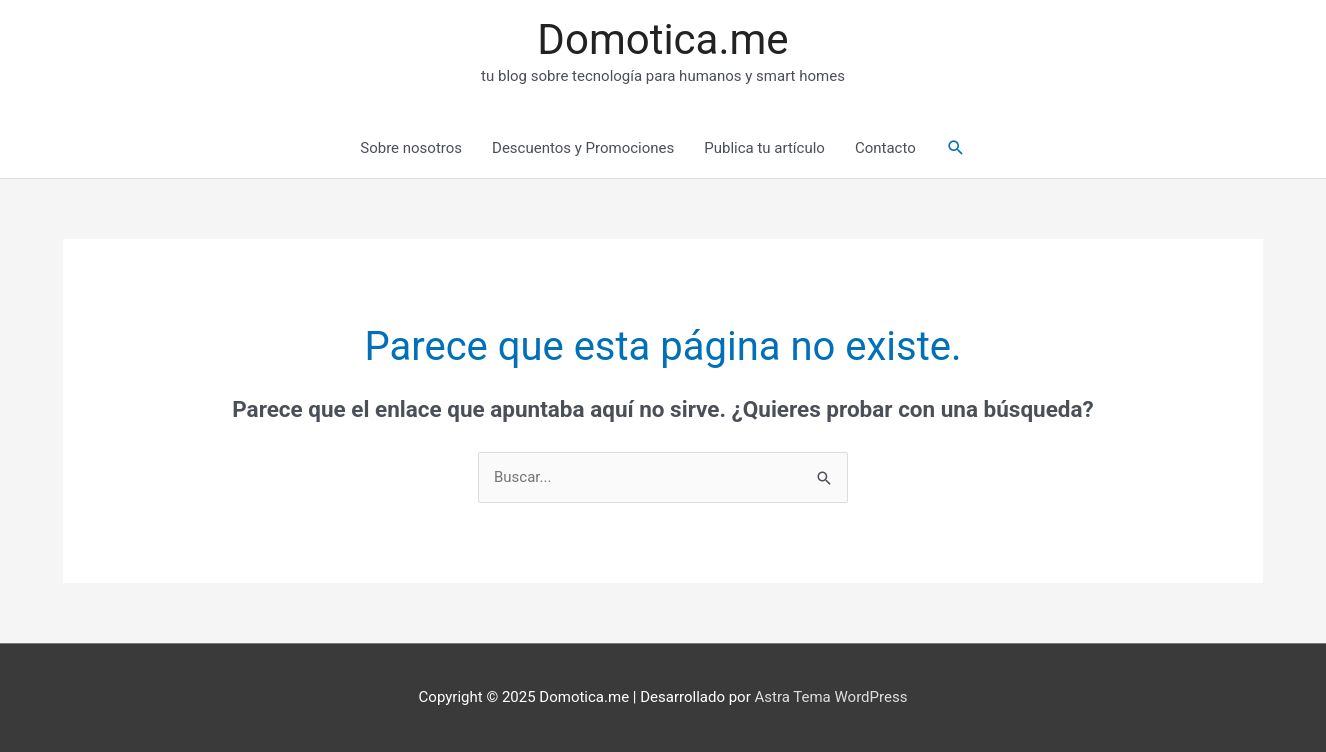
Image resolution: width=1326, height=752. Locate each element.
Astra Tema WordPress (830, 697)
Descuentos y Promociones (583, 148)
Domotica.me (662, 39)
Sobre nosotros (411, 148)
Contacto (885, 148)
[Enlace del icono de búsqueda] (956, 148)
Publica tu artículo (764, 148)
